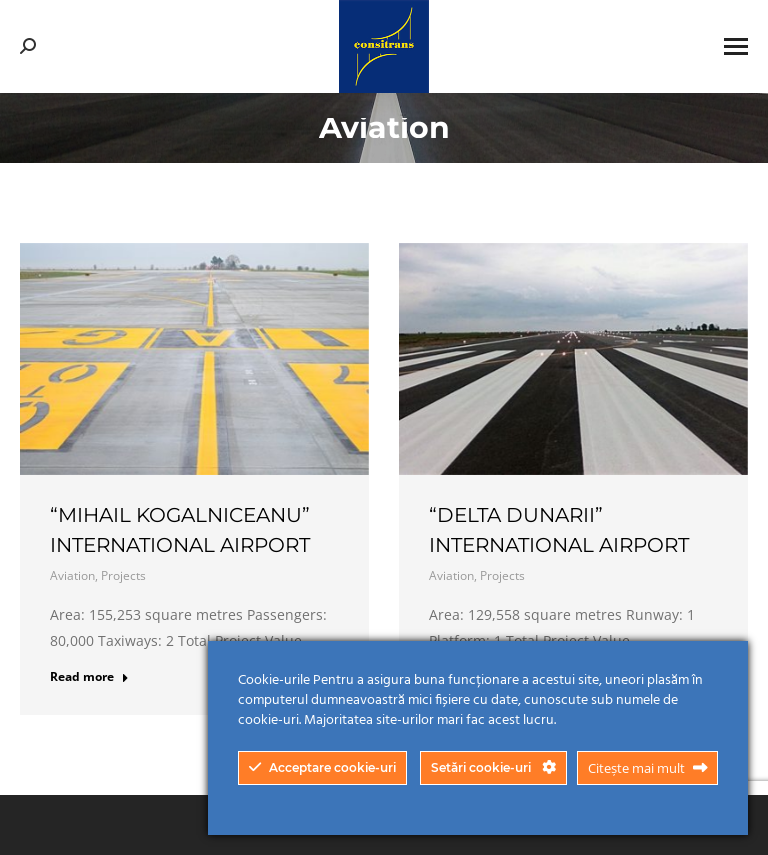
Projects (123, 575)
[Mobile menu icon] (736, 46)
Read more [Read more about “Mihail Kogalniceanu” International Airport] (89, 677)
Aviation (72, 575)
